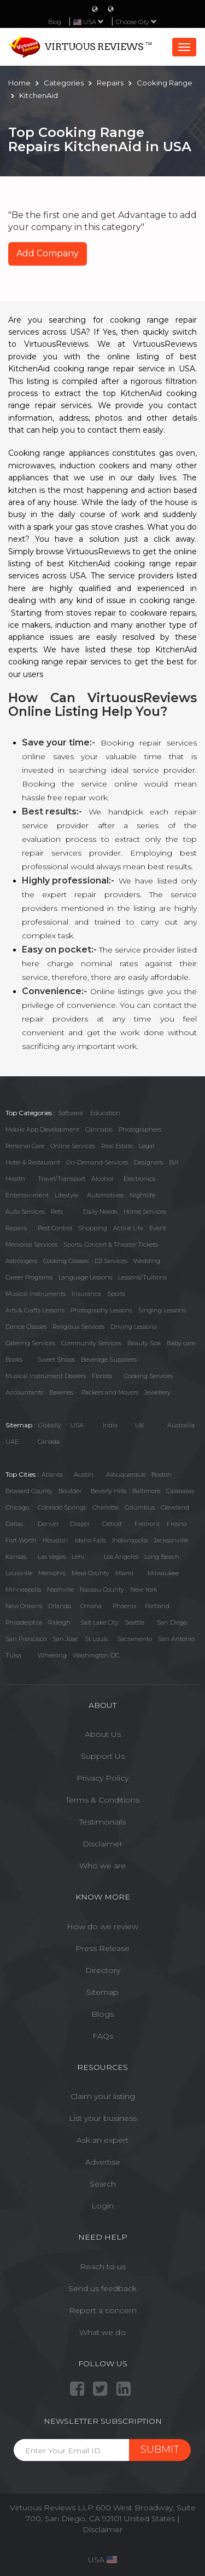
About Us (103, 1734)
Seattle (134, 1622)
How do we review (102, 1926)
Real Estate (117, 1146)
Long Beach (161, 1556)
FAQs (102, 2036)
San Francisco (25, 1639)
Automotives (105, 1195)
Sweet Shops (56, 1359)
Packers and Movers (109, 1392)
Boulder (69, 1491)
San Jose (65, 1639)
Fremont (147, 1524)
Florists (102, 1376)
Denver (48, 1524)
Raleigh (59, 1622)
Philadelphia (23, 1622)
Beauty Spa (144, 1343)
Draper (80, 1524)
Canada (49, 1441)
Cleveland (175, 1507)
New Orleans (23, 1606)
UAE (12, 1441)
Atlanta (52, 1474)
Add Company (47, 253)
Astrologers (21, 1261)
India (110, 1425)
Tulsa (13, 1655)
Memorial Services (31, 1244)
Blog (54, 22)
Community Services (91, 1343)
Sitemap (102, 1992)
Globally (49, 1425)
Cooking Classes (66, 1261)
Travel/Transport (61, 1179)
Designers (148, 1162)
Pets (57, 1211)
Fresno (176, 1524)
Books (13, 1359)
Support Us (103, 1756)
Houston (55, 1540)
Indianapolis (130, 1540)
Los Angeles (121, 1556)
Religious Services (78, 1326)
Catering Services (30, 1343)
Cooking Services (148, 1376)
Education (105, 1113)
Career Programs (28, 1277)
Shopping (92, 1228)
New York (143, 1589)
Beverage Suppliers (109, 1359)
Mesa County (90, 1573)
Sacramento (134, 1639)
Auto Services (25, 1211)
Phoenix (125, 1606)
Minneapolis (23, 1589)
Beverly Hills (108, 1491)
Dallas (14, 1524)
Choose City (136, 22)
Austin (83, 1474)
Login (102, 2206)
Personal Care (24, 1146)
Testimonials (102, 1822)
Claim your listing (103, 2096)
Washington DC (96, 1655)
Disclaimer (102, 1844)
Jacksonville (171, 1540)
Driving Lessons (133, 1326)
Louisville (18, 1573)
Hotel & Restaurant (32, 1162)
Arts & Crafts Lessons (35, 1310)
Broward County (28, 1491)
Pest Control (55, 1228)
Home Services (145, 1211)
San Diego (172, 1622)
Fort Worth (21, 1540)
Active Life (128, 1228)
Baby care (181, 1343)
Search (103, 2184)
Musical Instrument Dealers (45, 1376)
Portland (157, 1606)
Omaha (91, 1606)
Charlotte (105, 1507)
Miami (124, 1573)
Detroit (112, 1524)
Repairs (16, 1228)
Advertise (102, 2162)
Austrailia (181, 1425)
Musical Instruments (35, 1294)
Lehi (78, 1556)
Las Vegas (52, 1556)
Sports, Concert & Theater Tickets (110, 1244)
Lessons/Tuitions (142, 1277)
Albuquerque (125, 1474)
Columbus (140, 1507)
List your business (103, 2118)
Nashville (60, 1589)
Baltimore (146, 1491)
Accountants (24, 1392)
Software (70, 1113)
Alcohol (102, 1179)
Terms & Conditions (102, 1800)
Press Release (102, 1948)
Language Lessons (85, 1277)
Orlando (59, 1606)
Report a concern (103, 2310)
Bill (173, 1162)
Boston (161, 1474)
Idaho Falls (90, 1540)
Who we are (102, 1866)
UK (139, 1425)
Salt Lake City (99, 1622)
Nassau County (102, 1589)
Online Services (72, 1146)
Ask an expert (102, 2140)
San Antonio (176, 1639)
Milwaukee (163, 1573)
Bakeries (61, 1392)
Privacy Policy (102, 1778)
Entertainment (27, 1195)
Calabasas (180, 1491)
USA (77, 1425)
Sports (116, 1294)
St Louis (96, 1639)
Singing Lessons (162, 1310)
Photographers (140, 1129)
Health (15, 1179)
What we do (102, 2332)
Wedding (146, 1261)
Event (157, 1228)
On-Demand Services (97, 1162)
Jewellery (157, 1392)
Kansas (15, 1556)
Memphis (52, 1573)
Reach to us (103, 2266)
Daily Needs (100, 1211)
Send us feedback (102, 2288)
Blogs (102, 2014)
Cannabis (99, 1129)
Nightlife (142, 1195)
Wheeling (52, 1655)
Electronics (139, 1179)
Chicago (17, 1507)
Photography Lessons (101, 1310)
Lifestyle (66, 1195)
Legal (146, 1146)
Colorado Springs (62, 1507)
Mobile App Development (42, 1129)
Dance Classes (25, 1326)
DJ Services (111, 1261)
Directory (102, 1970)
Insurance (86, 1294)
